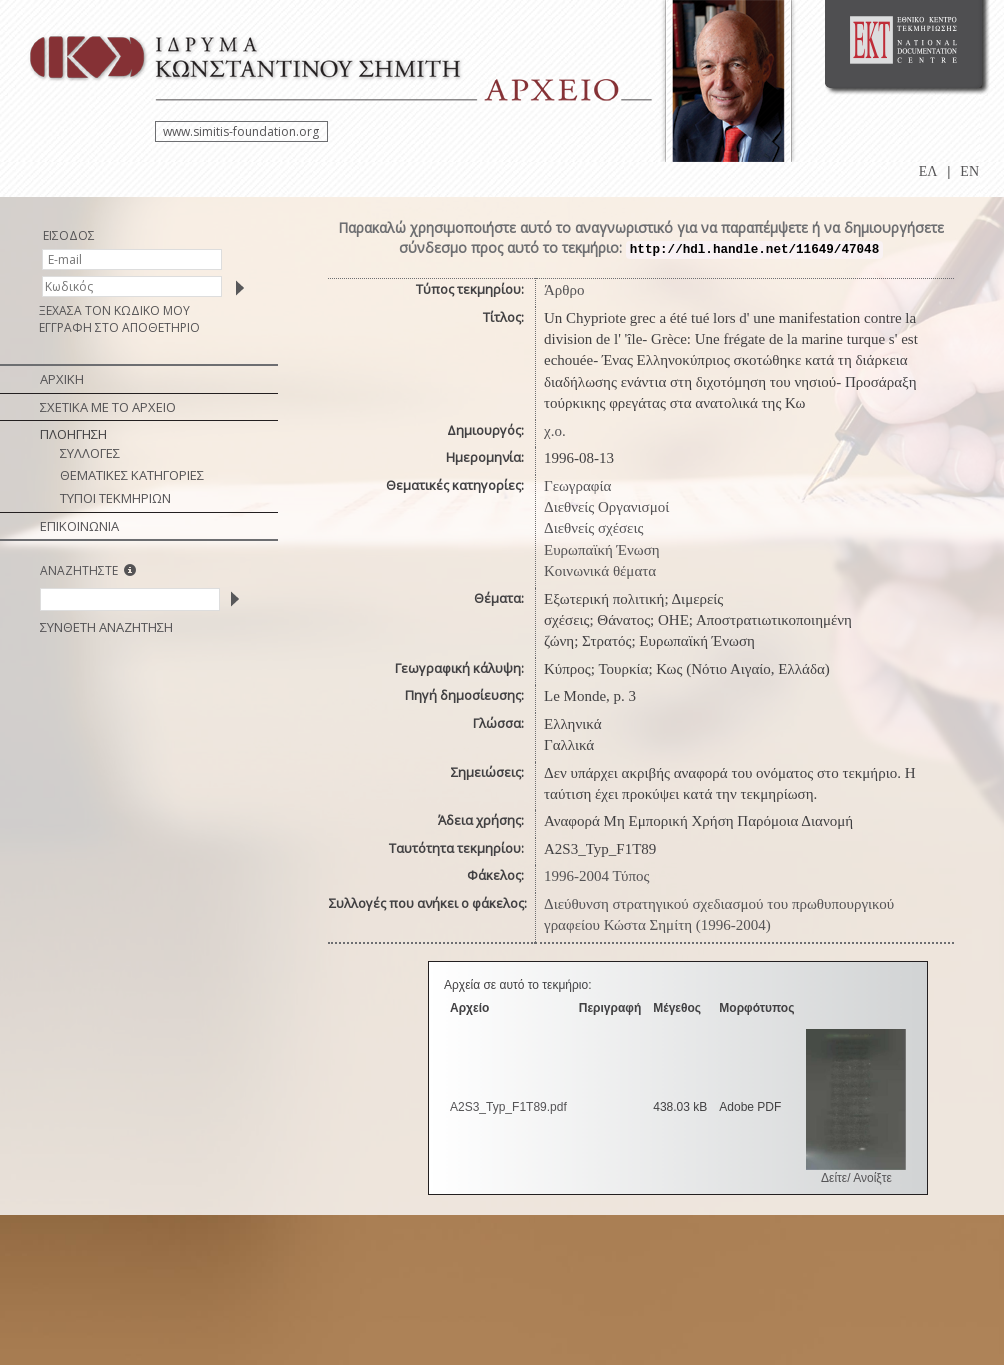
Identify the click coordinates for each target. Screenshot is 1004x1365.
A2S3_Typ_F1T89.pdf (508, 1107)
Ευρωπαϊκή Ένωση (602, 550)
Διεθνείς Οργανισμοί (606, 507)
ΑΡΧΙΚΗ (62, 379)
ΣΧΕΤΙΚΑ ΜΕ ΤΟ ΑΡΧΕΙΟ (108, 407)
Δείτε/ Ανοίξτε (856, 1178)
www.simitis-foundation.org (241, 131)
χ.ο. (555, 431)
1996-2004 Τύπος (597, 876)
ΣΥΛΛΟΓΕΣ (90, 453)
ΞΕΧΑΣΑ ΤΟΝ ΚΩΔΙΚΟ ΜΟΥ (114, 310)
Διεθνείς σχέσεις (593, 528)
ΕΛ (928, 171)
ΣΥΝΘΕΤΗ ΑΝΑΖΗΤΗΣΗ (106, 627)
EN (969, 171)
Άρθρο (564, 290)
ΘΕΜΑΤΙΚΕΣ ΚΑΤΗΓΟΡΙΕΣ (132, 475)
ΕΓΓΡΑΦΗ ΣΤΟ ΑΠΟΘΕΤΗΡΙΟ (119, 327)
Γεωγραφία (577, 486)
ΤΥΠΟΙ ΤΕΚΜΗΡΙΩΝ (115, 498)
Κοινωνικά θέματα (600, 571)
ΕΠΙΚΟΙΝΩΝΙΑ (79, 526)
